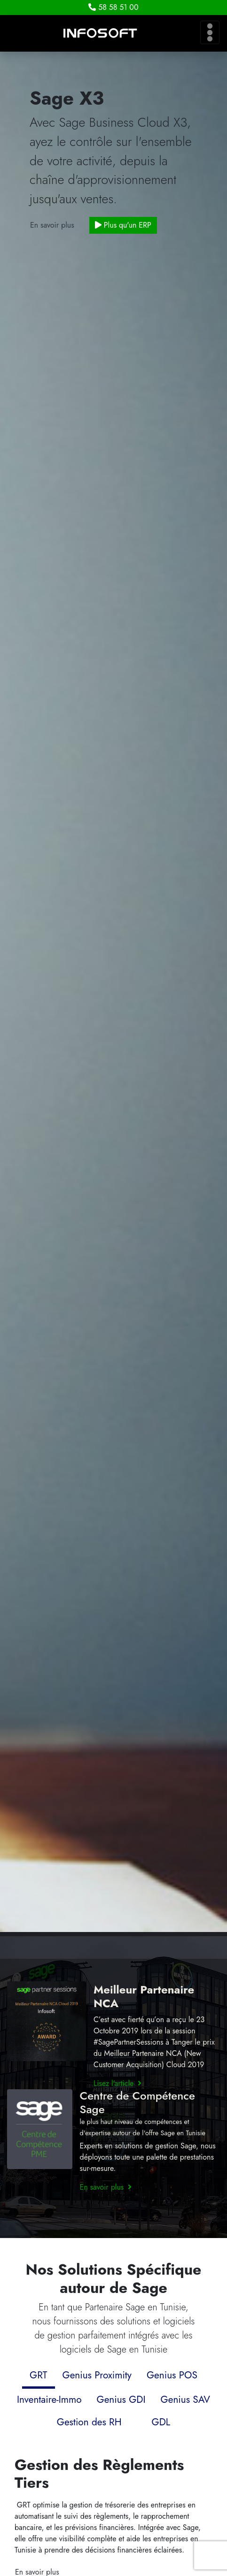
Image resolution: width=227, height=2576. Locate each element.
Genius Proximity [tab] (97, 2375)
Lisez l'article (117, 2083)
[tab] (136, 2415)
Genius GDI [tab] (121, 2399)
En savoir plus (52, 225)
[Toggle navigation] (209, 32)
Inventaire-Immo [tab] (49, 2399)
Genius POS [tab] (172, 2375)
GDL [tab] (161, 2422)
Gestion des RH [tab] (89, 2422)
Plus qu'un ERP (123, 225)
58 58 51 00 (113, 7)
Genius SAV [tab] (185, 2399)
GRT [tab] (38, 2375)
